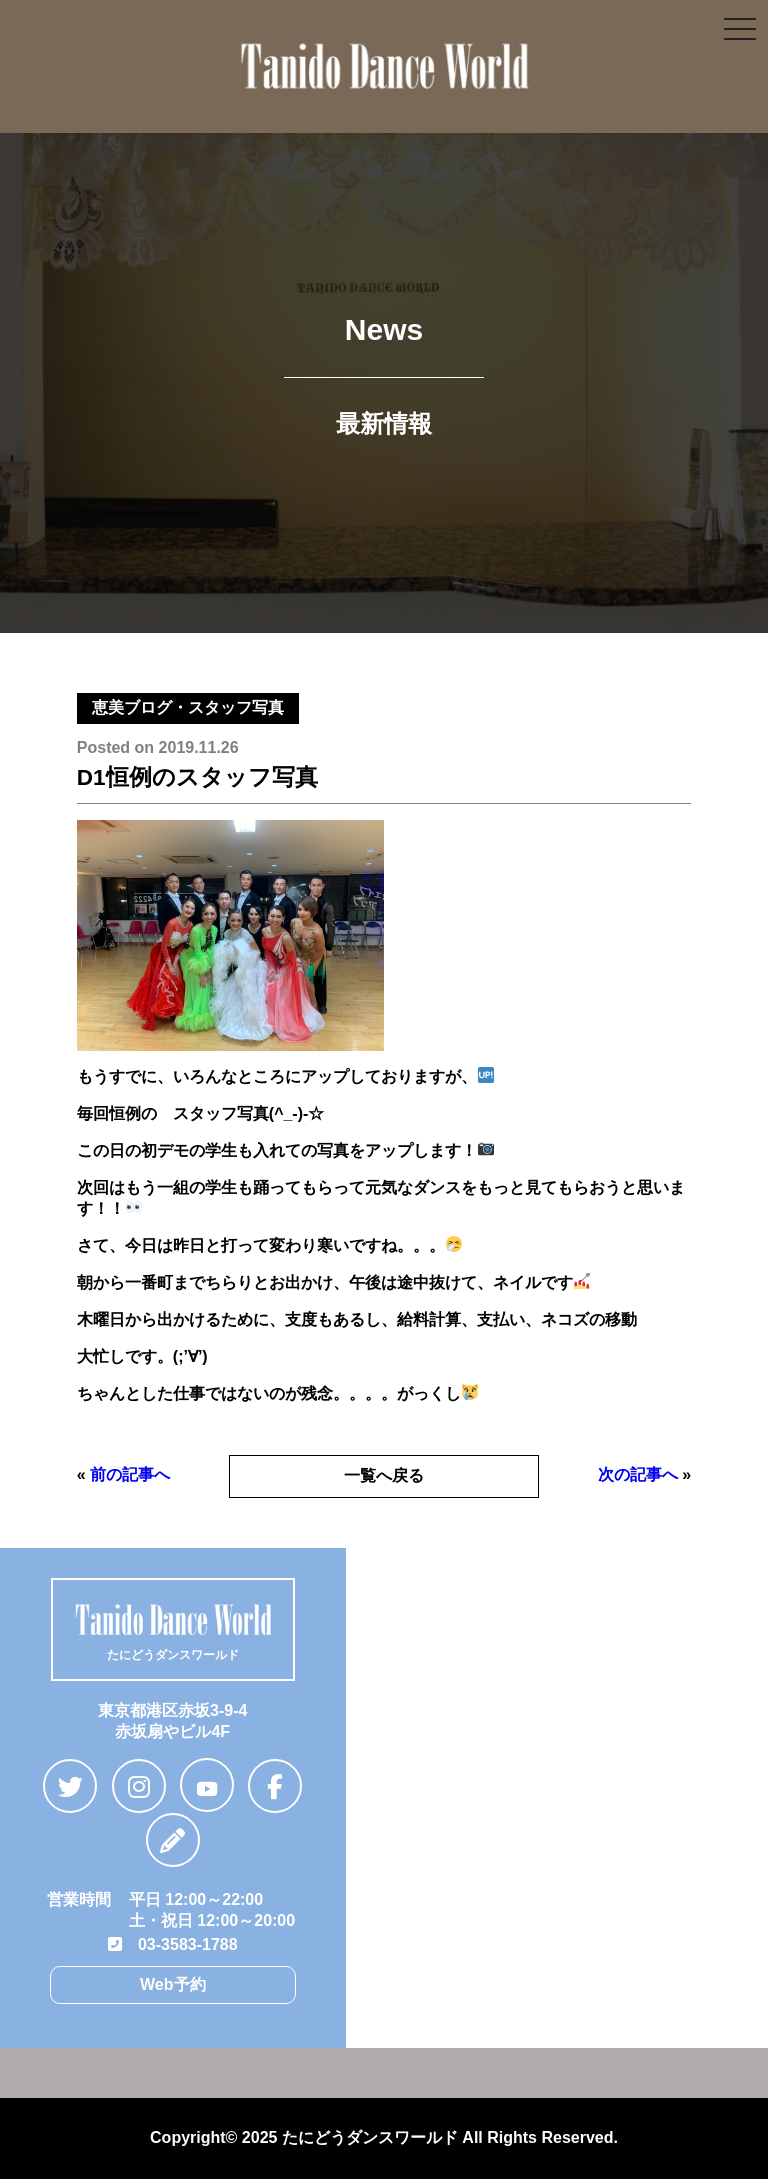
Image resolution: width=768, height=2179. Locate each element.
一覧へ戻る (384, 1475)
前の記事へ (130, 1474)
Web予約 (172, 1984)
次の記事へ (638, 1474)
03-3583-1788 (173, 1944)
